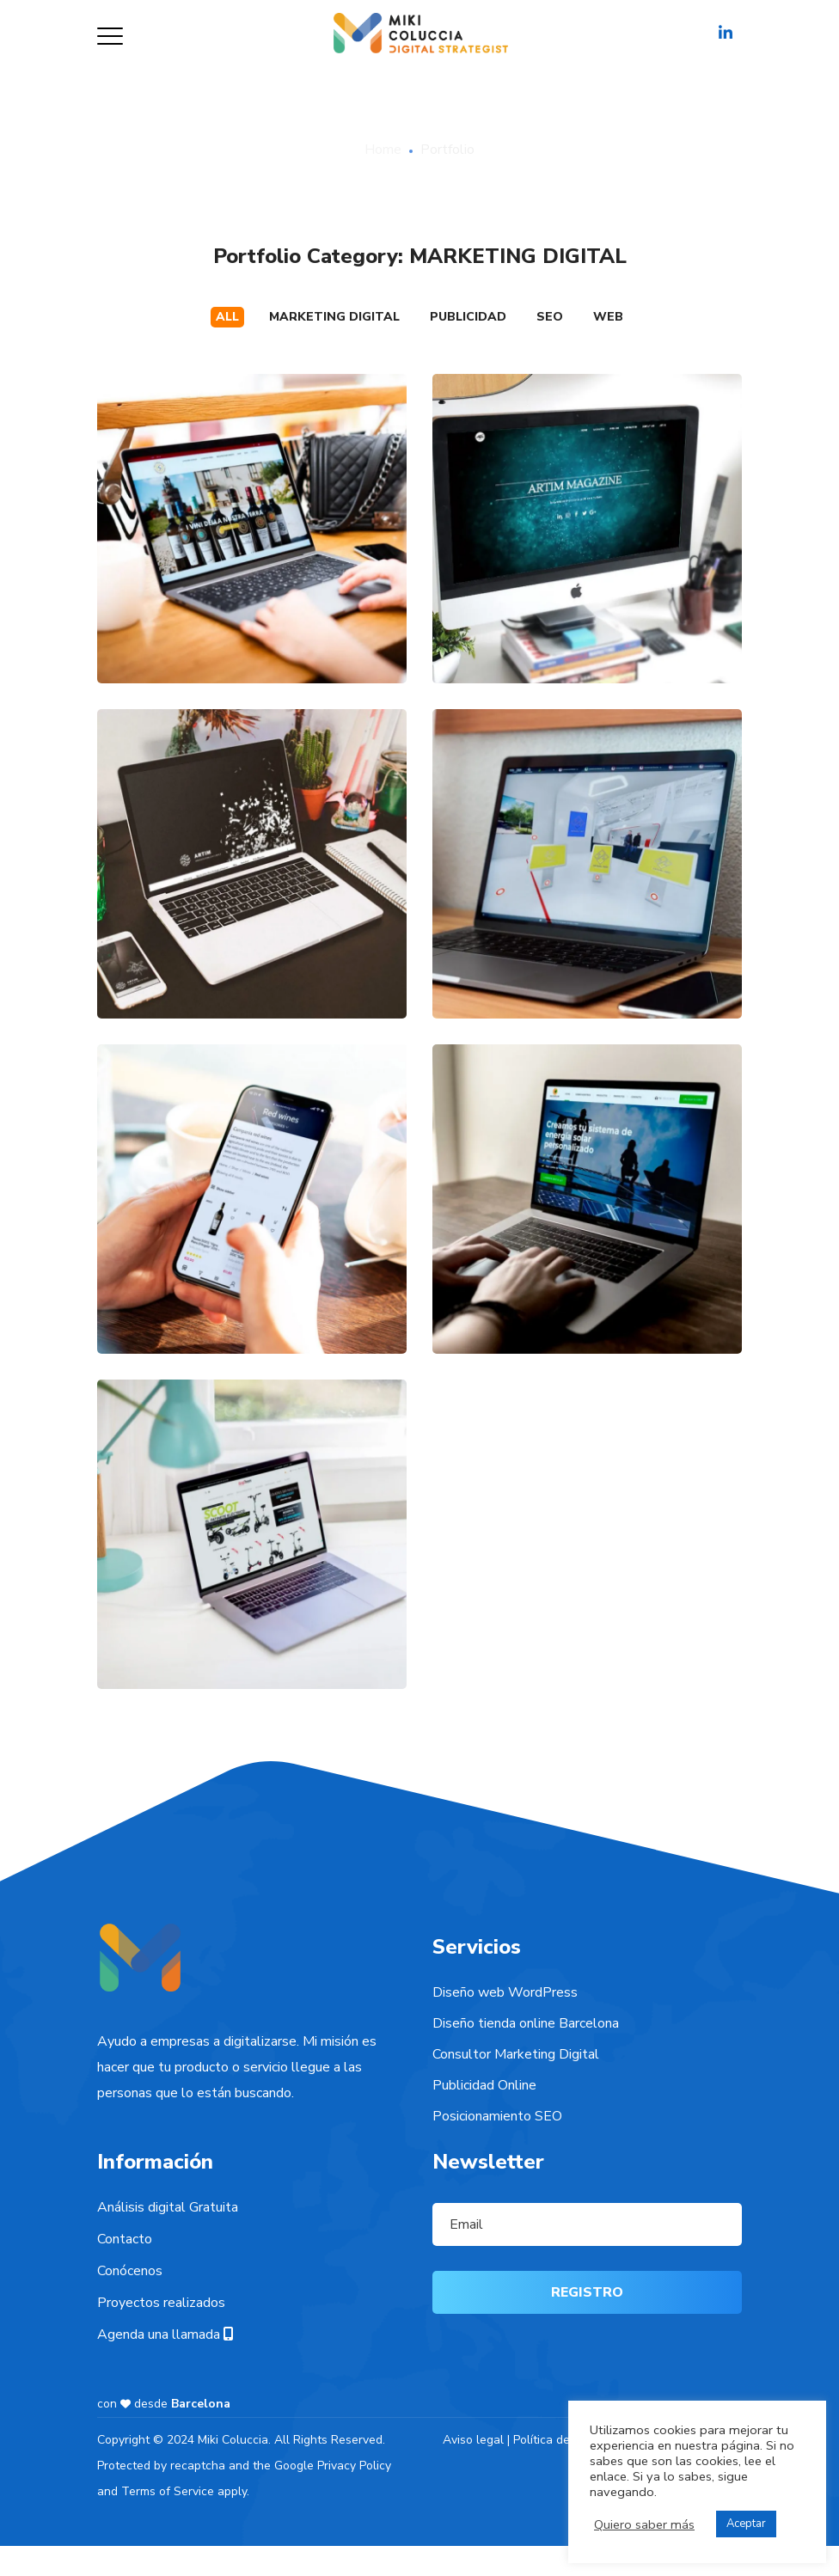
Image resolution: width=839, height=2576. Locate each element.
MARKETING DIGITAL (334, 317)
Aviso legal (473, 2440)
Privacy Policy (354, 2465)
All (227, 317)
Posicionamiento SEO (497, 2116)
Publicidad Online (484, 2085)
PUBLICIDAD (468, 317)
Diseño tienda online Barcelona (525, 2023)
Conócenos (129, 2270)
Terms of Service (167, 2491)
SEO (549, 317)
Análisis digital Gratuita (167, 2207)
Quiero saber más (644, 2524)
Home (382, 149)
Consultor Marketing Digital (515, 2054)
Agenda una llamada (165, 2334)
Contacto (124, 2239)
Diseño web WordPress (505, 1992)
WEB (608, 317)
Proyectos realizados (161, 2302)
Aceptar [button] (746, 2523)
